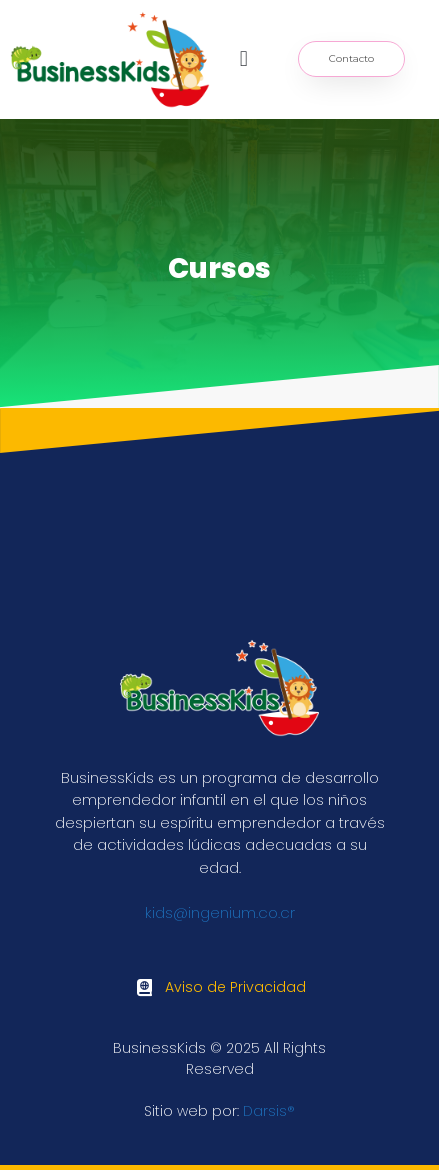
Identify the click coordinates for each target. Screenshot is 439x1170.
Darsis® (269, 1111)
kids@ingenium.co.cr (220, 912)
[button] (243, 59)
